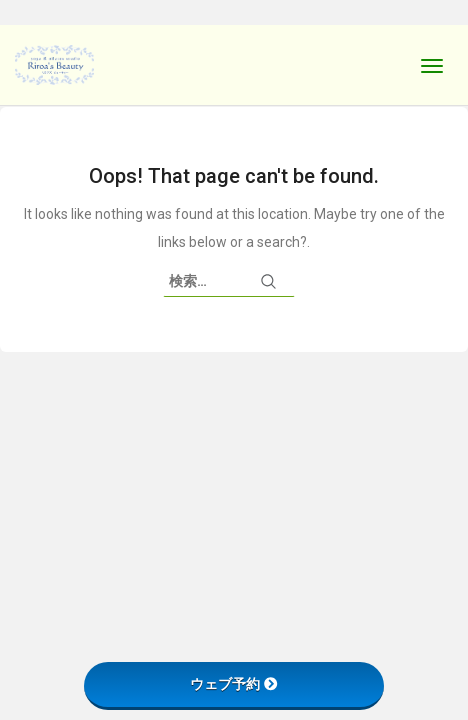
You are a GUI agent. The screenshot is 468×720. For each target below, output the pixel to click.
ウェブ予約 (234, 684)
